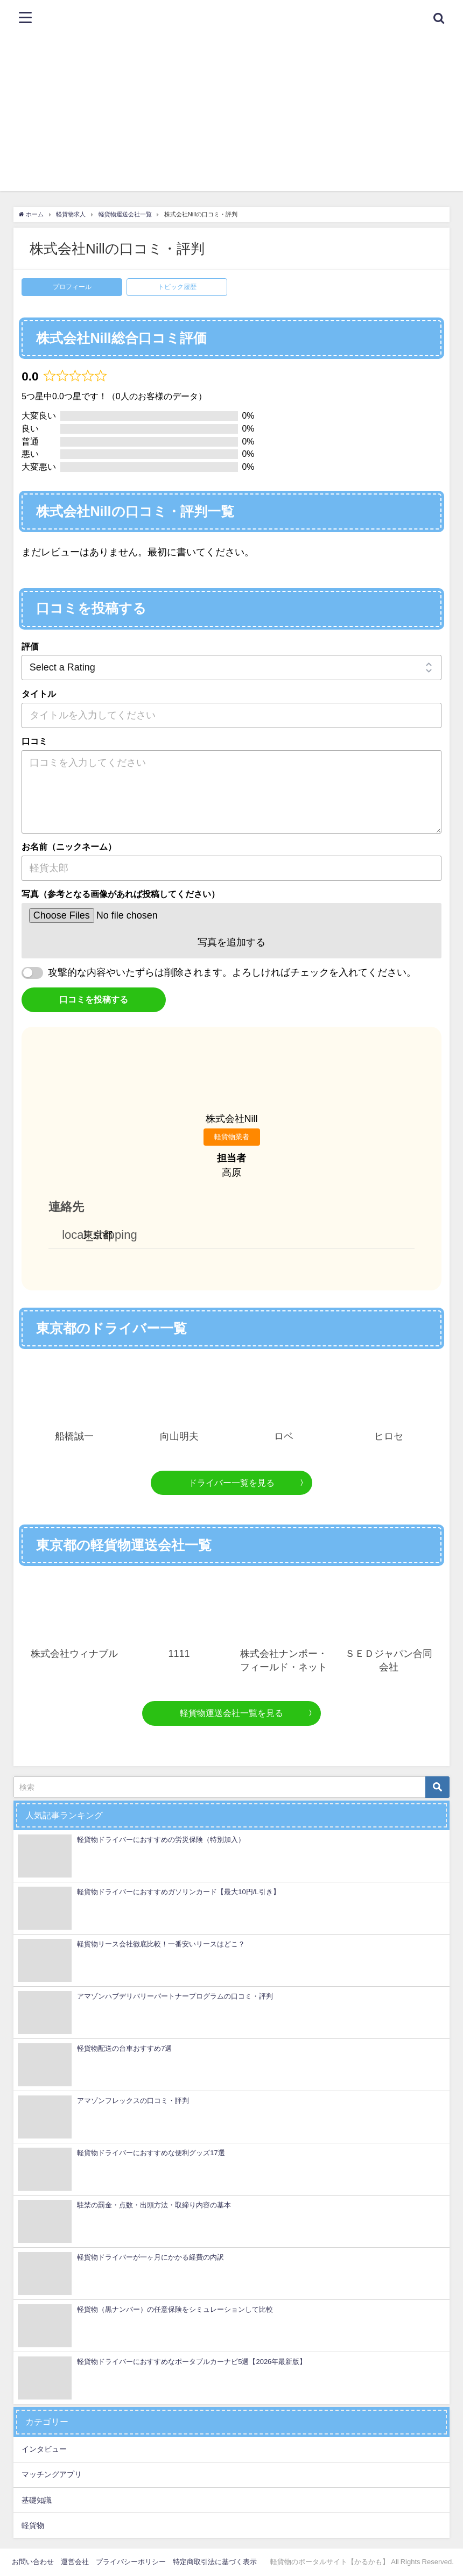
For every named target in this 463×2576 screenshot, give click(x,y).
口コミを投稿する (93, 999)
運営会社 (75, 2561)
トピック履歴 (177, 287)
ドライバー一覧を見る (231, 1482)
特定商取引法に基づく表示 (215, 2561)
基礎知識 (37, 2500)
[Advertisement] (231, 115)
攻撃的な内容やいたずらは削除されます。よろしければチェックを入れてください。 (232, 972)
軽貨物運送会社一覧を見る (231, 1713)
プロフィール (72, 287)
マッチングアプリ (52, 2474)
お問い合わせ (33, 2561)
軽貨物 (33, 2525)
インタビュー (44, 2449)
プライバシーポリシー (131, 2561)
